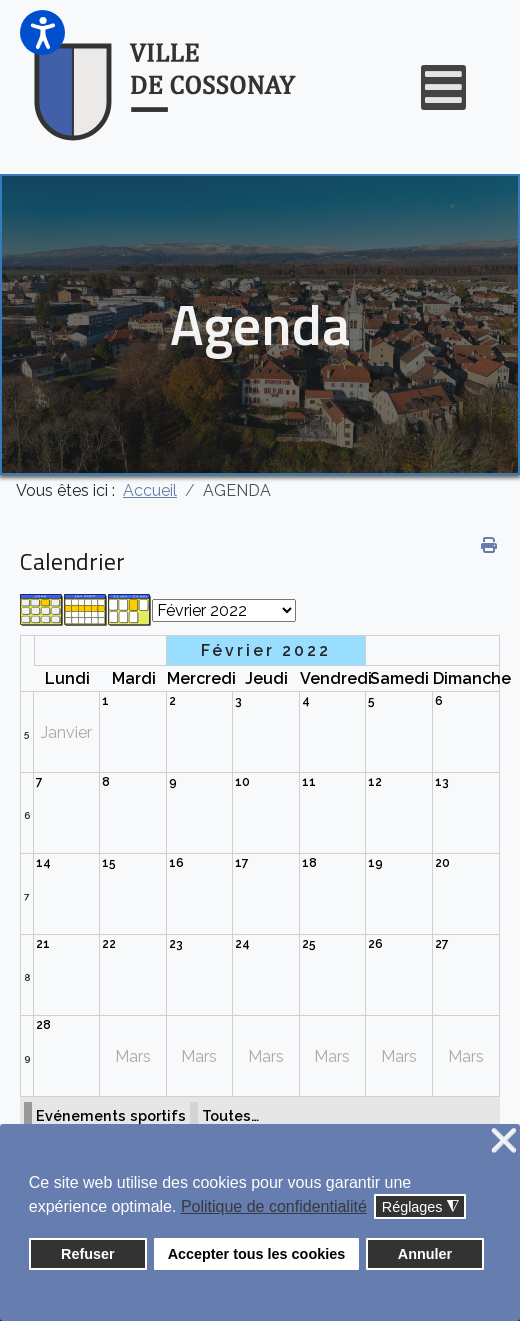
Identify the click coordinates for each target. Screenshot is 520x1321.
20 (442, 863)
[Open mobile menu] (443, 87)
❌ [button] (504, 1141)
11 (309, 782)
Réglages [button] (420, 1207)
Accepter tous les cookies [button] (257, 1254)
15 (109, 863)
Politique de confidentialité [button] (274, 1206)
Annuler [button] (425, 1254)
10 (242, 782)
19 (375, 863)
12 (375, 782)
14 (43, 863)
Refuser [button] (88, 1254)
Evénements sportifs (111, 1115)
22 (109, 944)
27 (442, 944)
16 (176, 863)
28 (43, 1025)
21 (43, 944)
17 (242, 863)
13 (442, 782)
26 (375, 944)
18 (309, 863)
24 (242, 944)
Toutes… (230, 1115)
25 (309, 944)
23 (176, 944)
